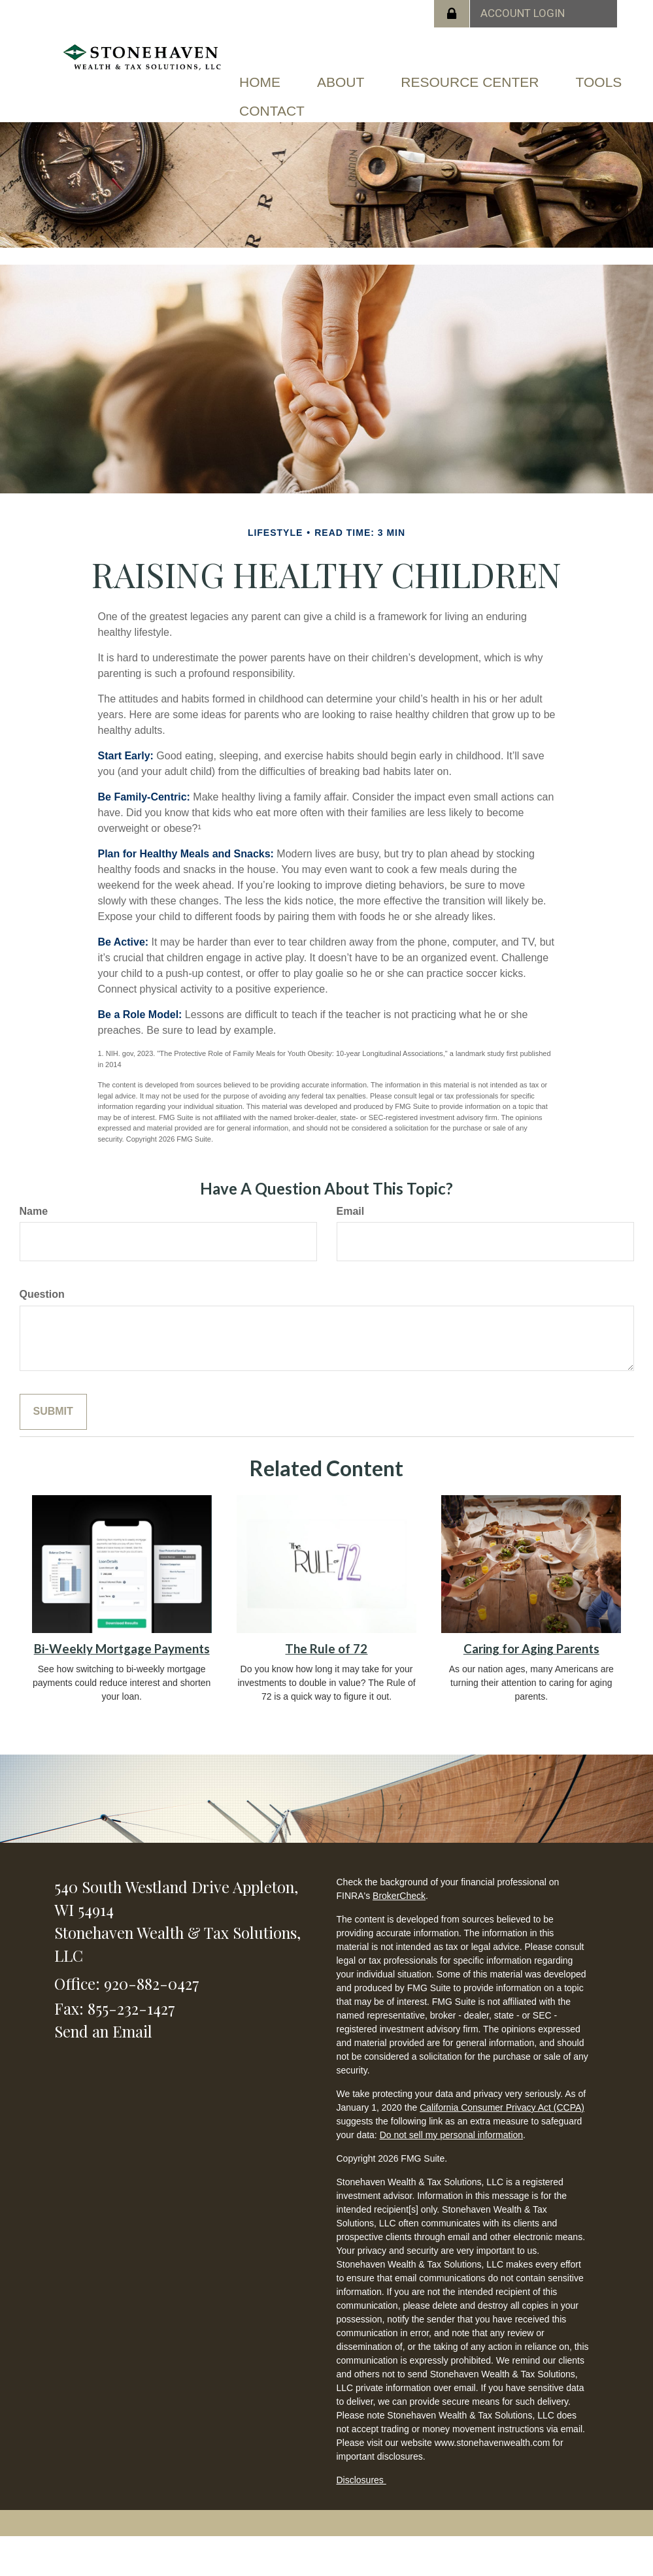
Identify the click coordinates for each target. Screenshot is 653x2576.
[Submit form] (53, 1412)
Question (42, 1294)
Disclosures (361, 2480)
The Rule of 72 (326, 1649)
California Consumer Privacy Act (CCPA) (502, 2107)
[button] (340, 82)
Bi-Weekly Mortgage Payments (122, 1649)
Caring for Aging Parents (531, 1649)
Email (351, 1211)
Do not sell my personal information (451, 2135)
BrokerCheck (399, 1896)
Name (34, 1211)
